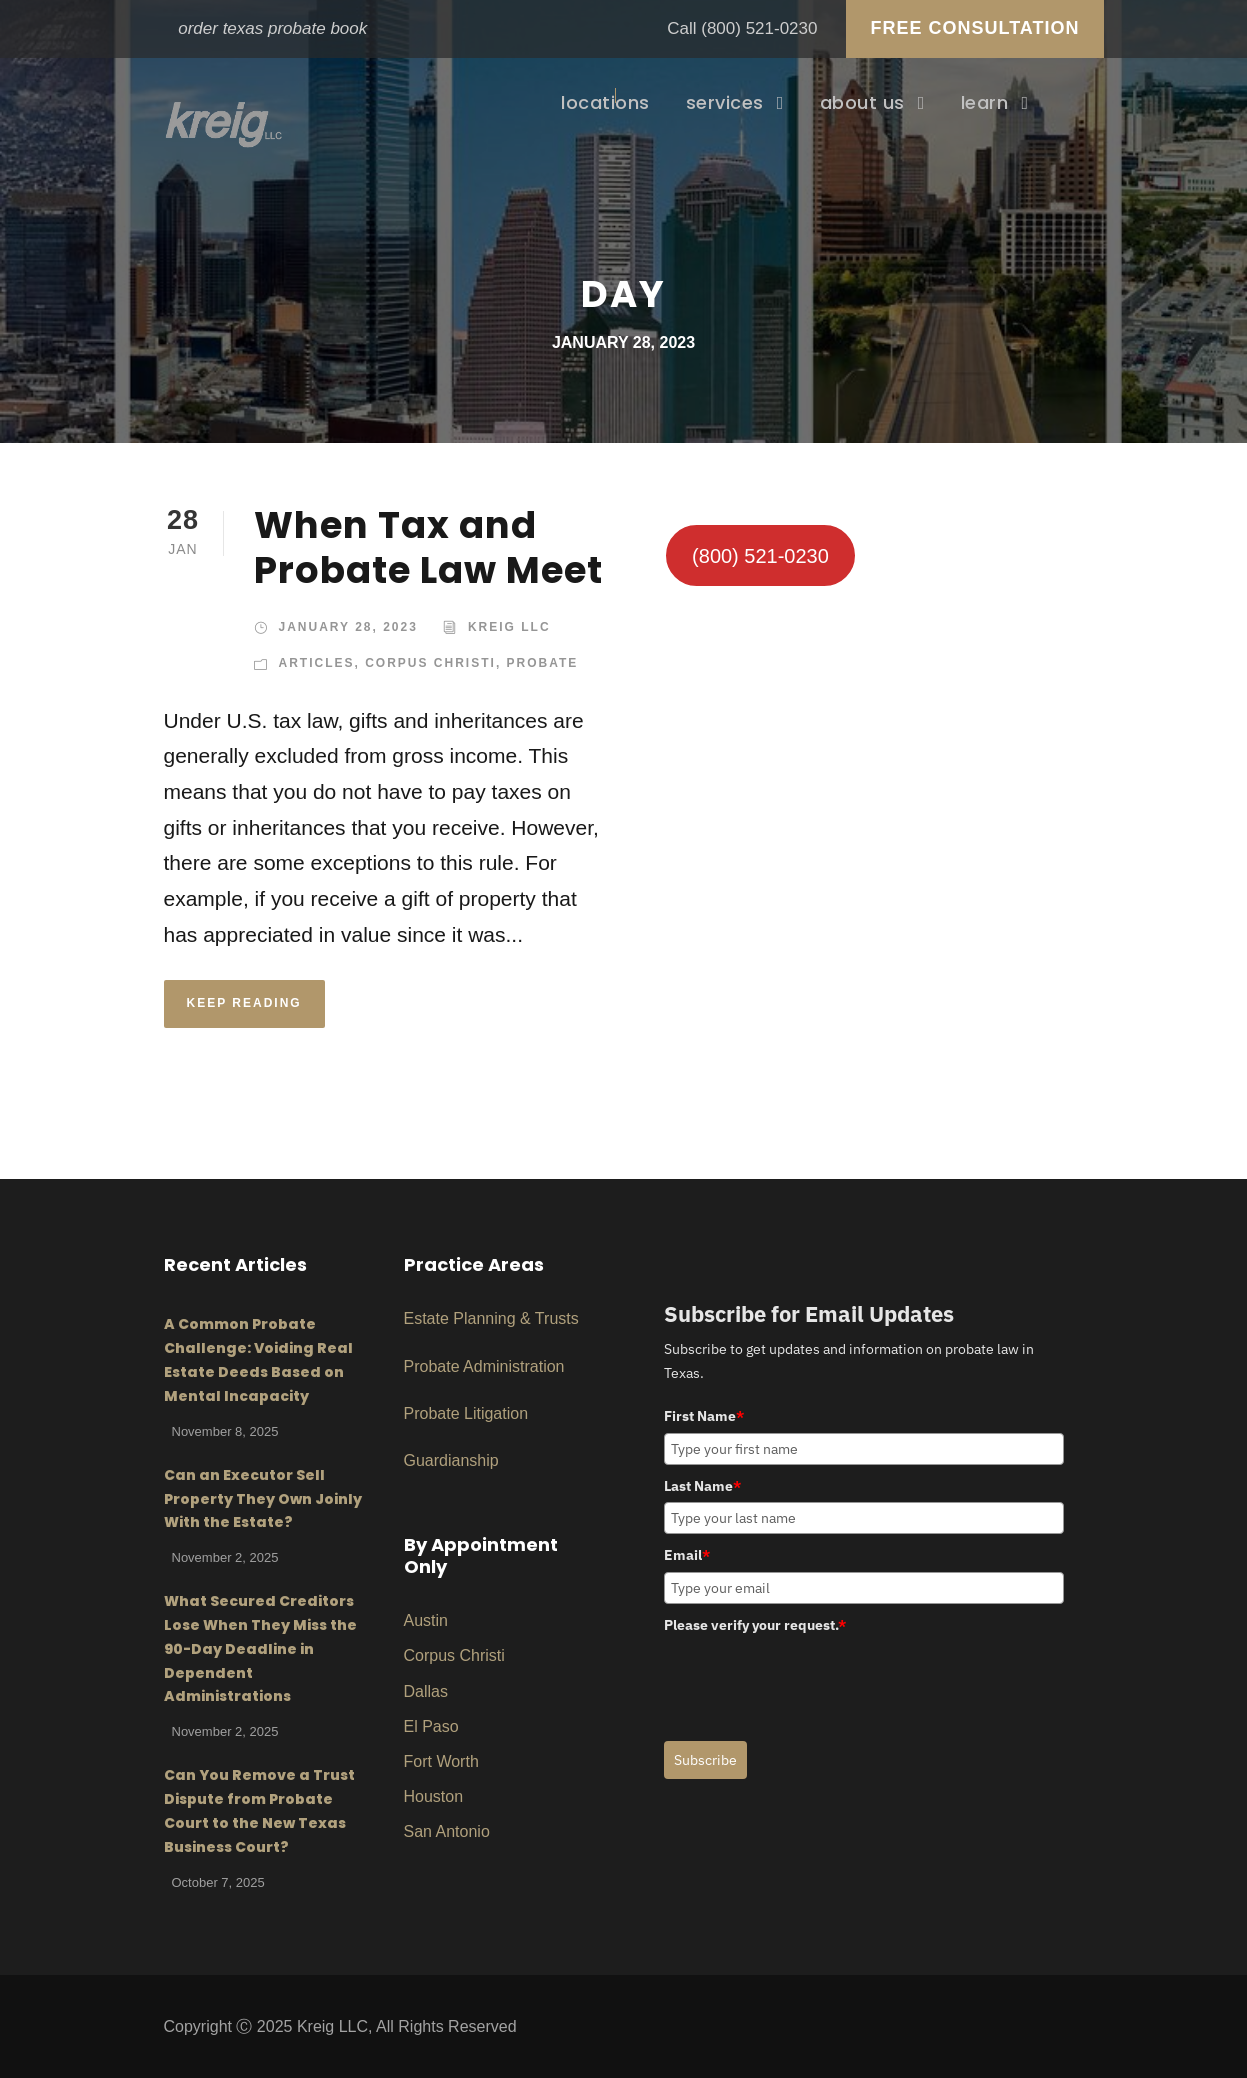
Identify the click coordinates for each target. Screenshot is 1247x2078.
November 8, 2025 (225, 1431)
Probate (543, 663)
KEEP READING (244, 1003)
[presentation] (816, 1680)
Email (687, 1555)
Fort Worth (441, 1761)
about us (862, 102)
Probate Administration (484, 1366)
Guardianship (451, 1460)
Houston (434, 1796)
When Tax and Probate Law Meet (428, 547)
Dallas (426, 1691)
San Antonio (447, 1831)
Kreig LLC (509, 627)
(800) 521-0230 (759, 28)
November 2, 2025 (225, 1557)
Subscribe (705, 1760)
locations (605, 102)
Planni (473, 1318)
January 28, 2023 (348, 627)
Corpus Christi (430, 663)
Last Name (702, 1486)
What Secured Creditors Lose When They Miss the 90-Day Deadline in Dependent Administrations (260, 1648)
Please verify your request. (755, 1625)
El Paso (431, 1726)
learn (985, 102)
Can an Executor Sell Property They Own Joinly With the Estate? (263, 1499)
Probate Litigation (466, 1413)
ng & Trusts (538, 1318)
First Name (704, 1416)
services (725, 102)
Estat (422, 1318)
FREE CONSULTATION (975, 28)
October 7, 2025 (218, 1882)
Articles (317, 663)
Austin (426, 1620)
